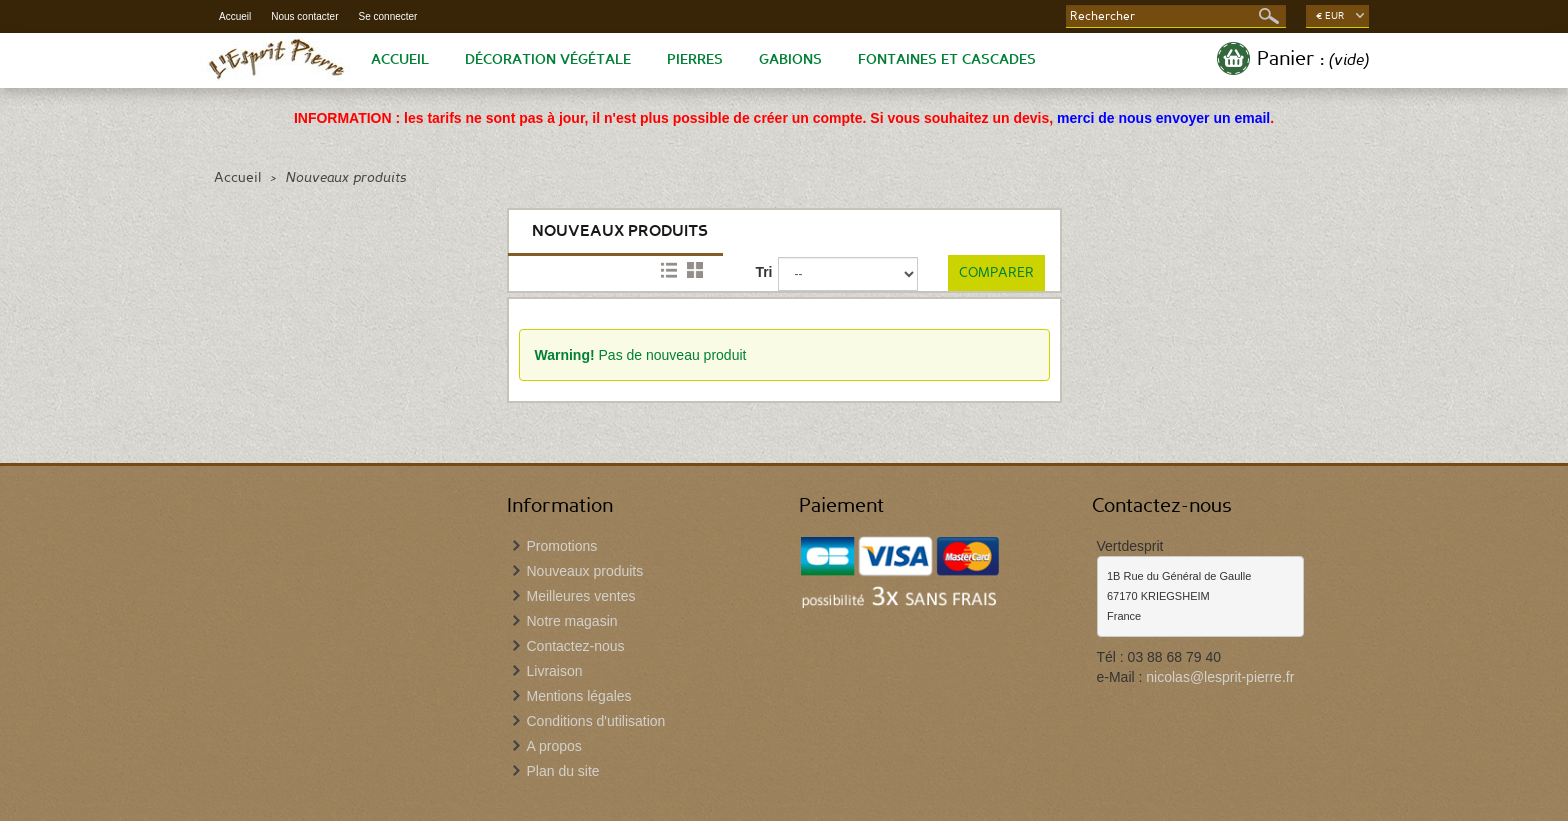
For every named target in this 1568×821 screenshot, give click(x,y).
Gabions (790, 60)
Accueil (235, 16)
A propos (554, 746)
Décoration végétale (548, 60)
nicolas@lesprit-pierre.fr (1220, 677)
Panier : (1313, 59)
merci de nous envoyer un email (1163, 118)
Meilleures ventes (581, 596)
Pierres (695, 60)
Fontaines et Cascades (947, 60)
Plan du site (563, 771)
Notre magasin (572, 621)
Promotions (562, 546)
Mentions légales (579, 696)
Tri (763, 272)
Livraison (555, 671)
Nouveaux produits (585, 571)
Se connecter (388, 16)
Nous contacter (304, 16)
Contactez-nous (576, 646)
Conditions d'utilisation (596, 721)
